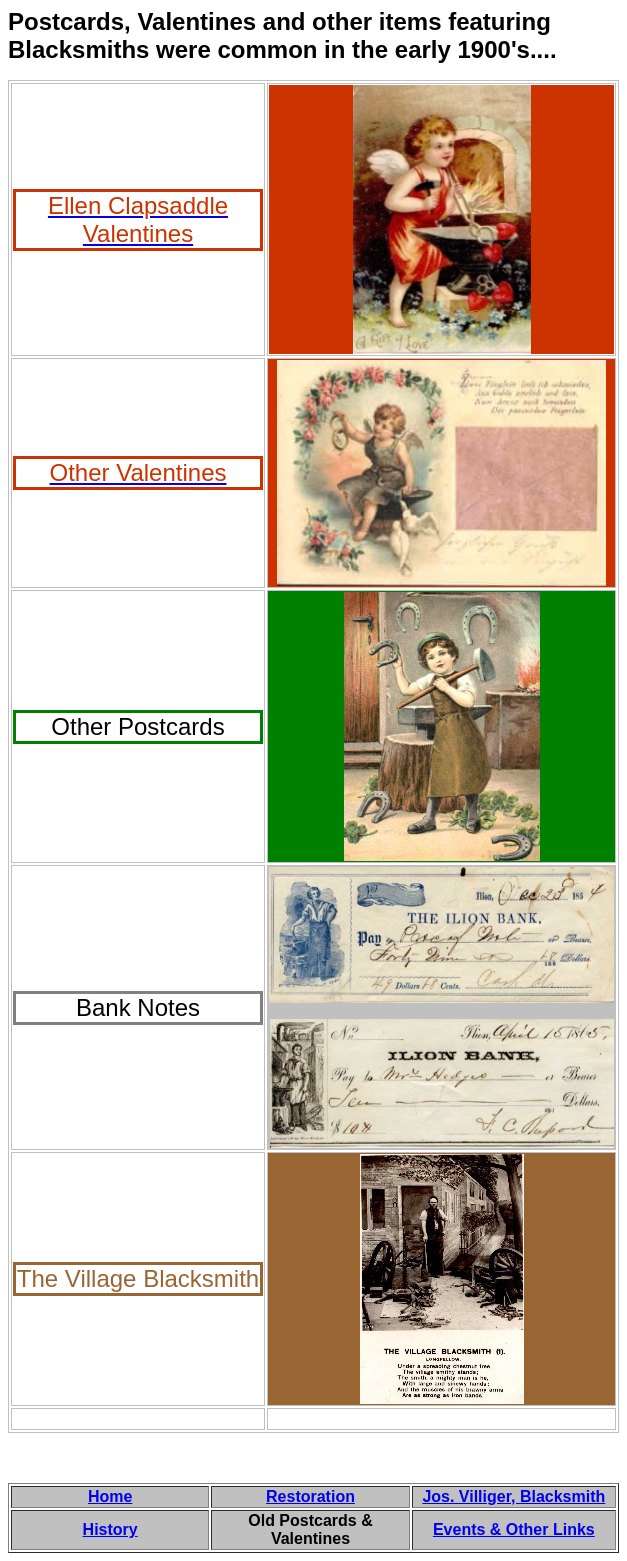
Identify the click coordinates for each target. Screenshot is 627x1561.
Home (110, 1496)
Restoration (310, 1496)
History (110, 1529)
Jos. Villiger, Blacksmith (513, 1496)
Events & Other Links (514, 1529)
